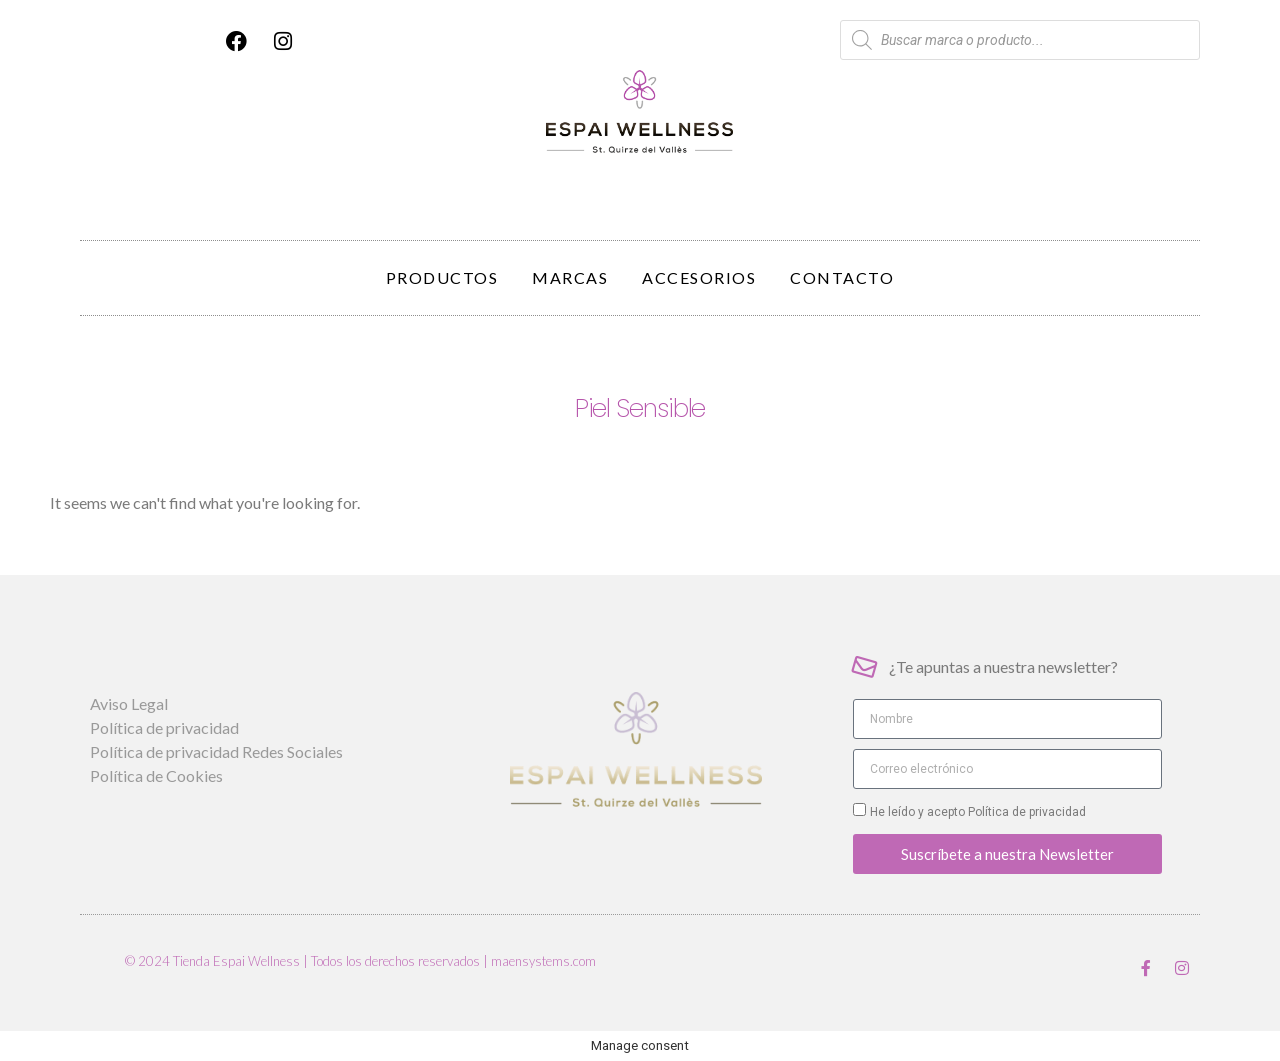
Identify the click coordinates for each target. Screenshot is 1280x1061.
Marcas (570, 277)
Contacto (842, 277)
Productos (442, 277)
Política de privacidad (1025, 812)
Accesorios (699, 277)
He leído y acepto (978, 812)
